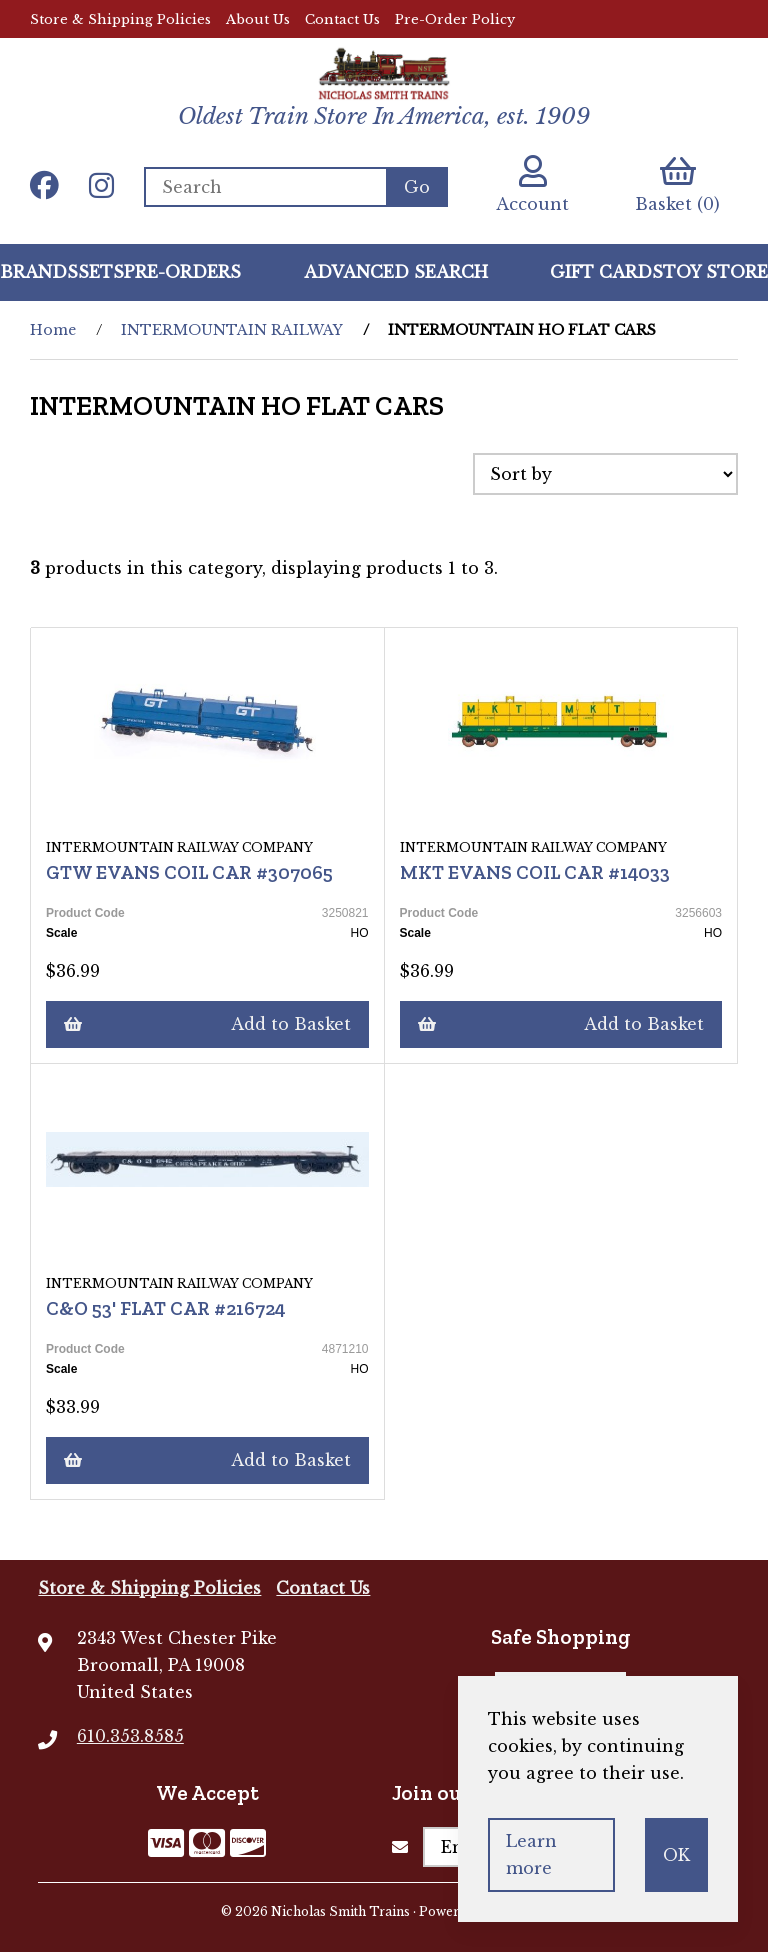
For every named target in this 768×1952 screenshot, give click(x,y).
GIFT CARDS (606, 272)
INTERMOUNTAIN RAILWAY (232, 330)
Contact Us (342, 19)
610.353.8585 (130, 1736)
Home (53, 330)
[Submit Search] (417, 187)
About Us (258, 19)
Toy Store (715, 272)
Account (532, 184)
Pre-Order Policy (455, 19)
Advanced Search (396, 272)
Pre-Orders (182, 272)
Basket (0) (677, 184)
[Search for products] (265, 187)
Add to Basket (207, 1024)
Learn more (531, 1854)
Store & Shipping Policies (120, 19)
